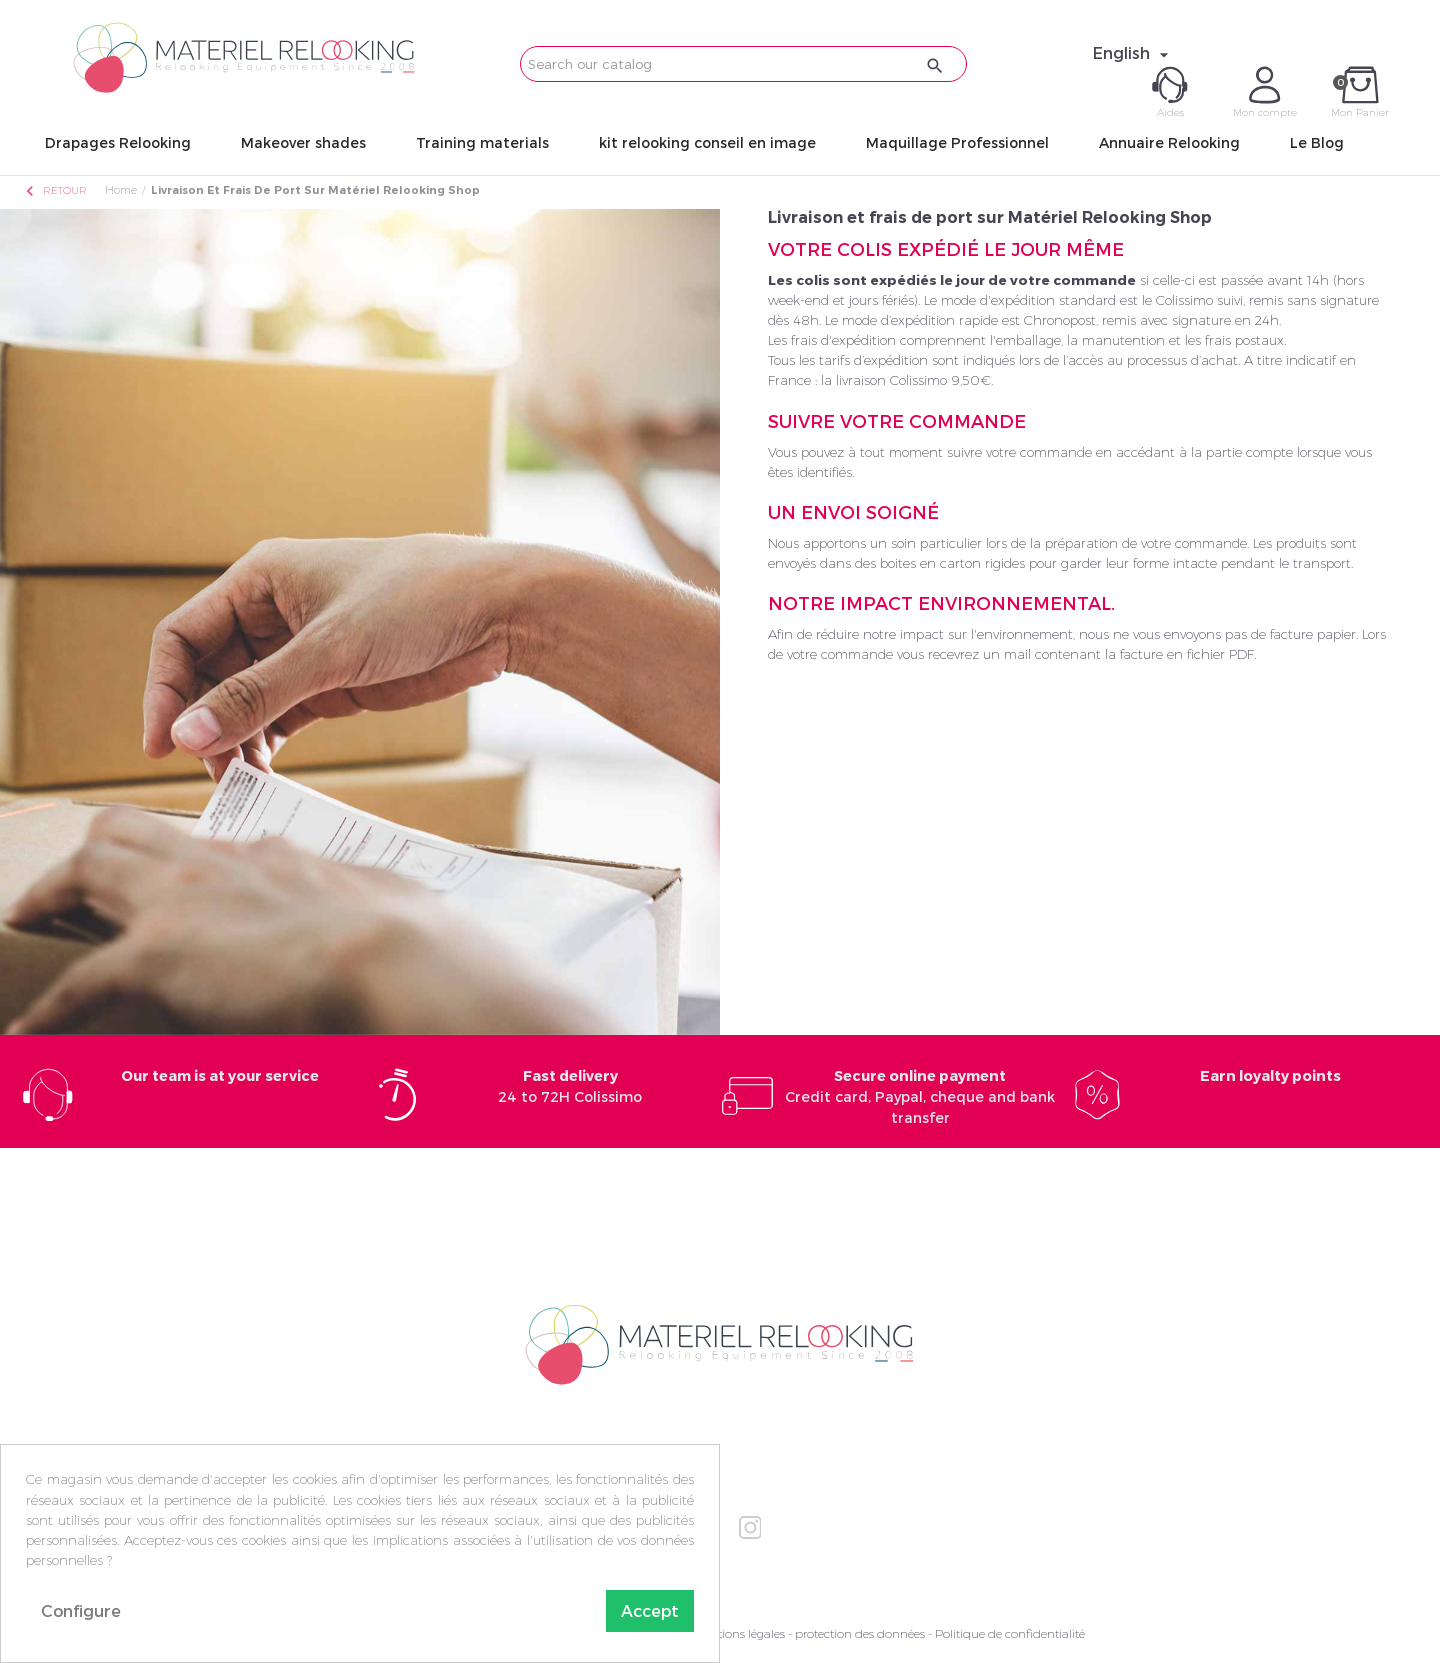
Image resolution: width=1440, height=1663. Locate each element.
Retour (55, 190)
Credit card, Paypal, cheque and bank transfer (920, 1096)
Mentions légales (739, 1633)
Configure (81, 1610)
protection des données (860, 1633)
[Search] (743, 64)
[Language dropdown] (1133, 53)
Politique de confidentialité (1010, 1633)
